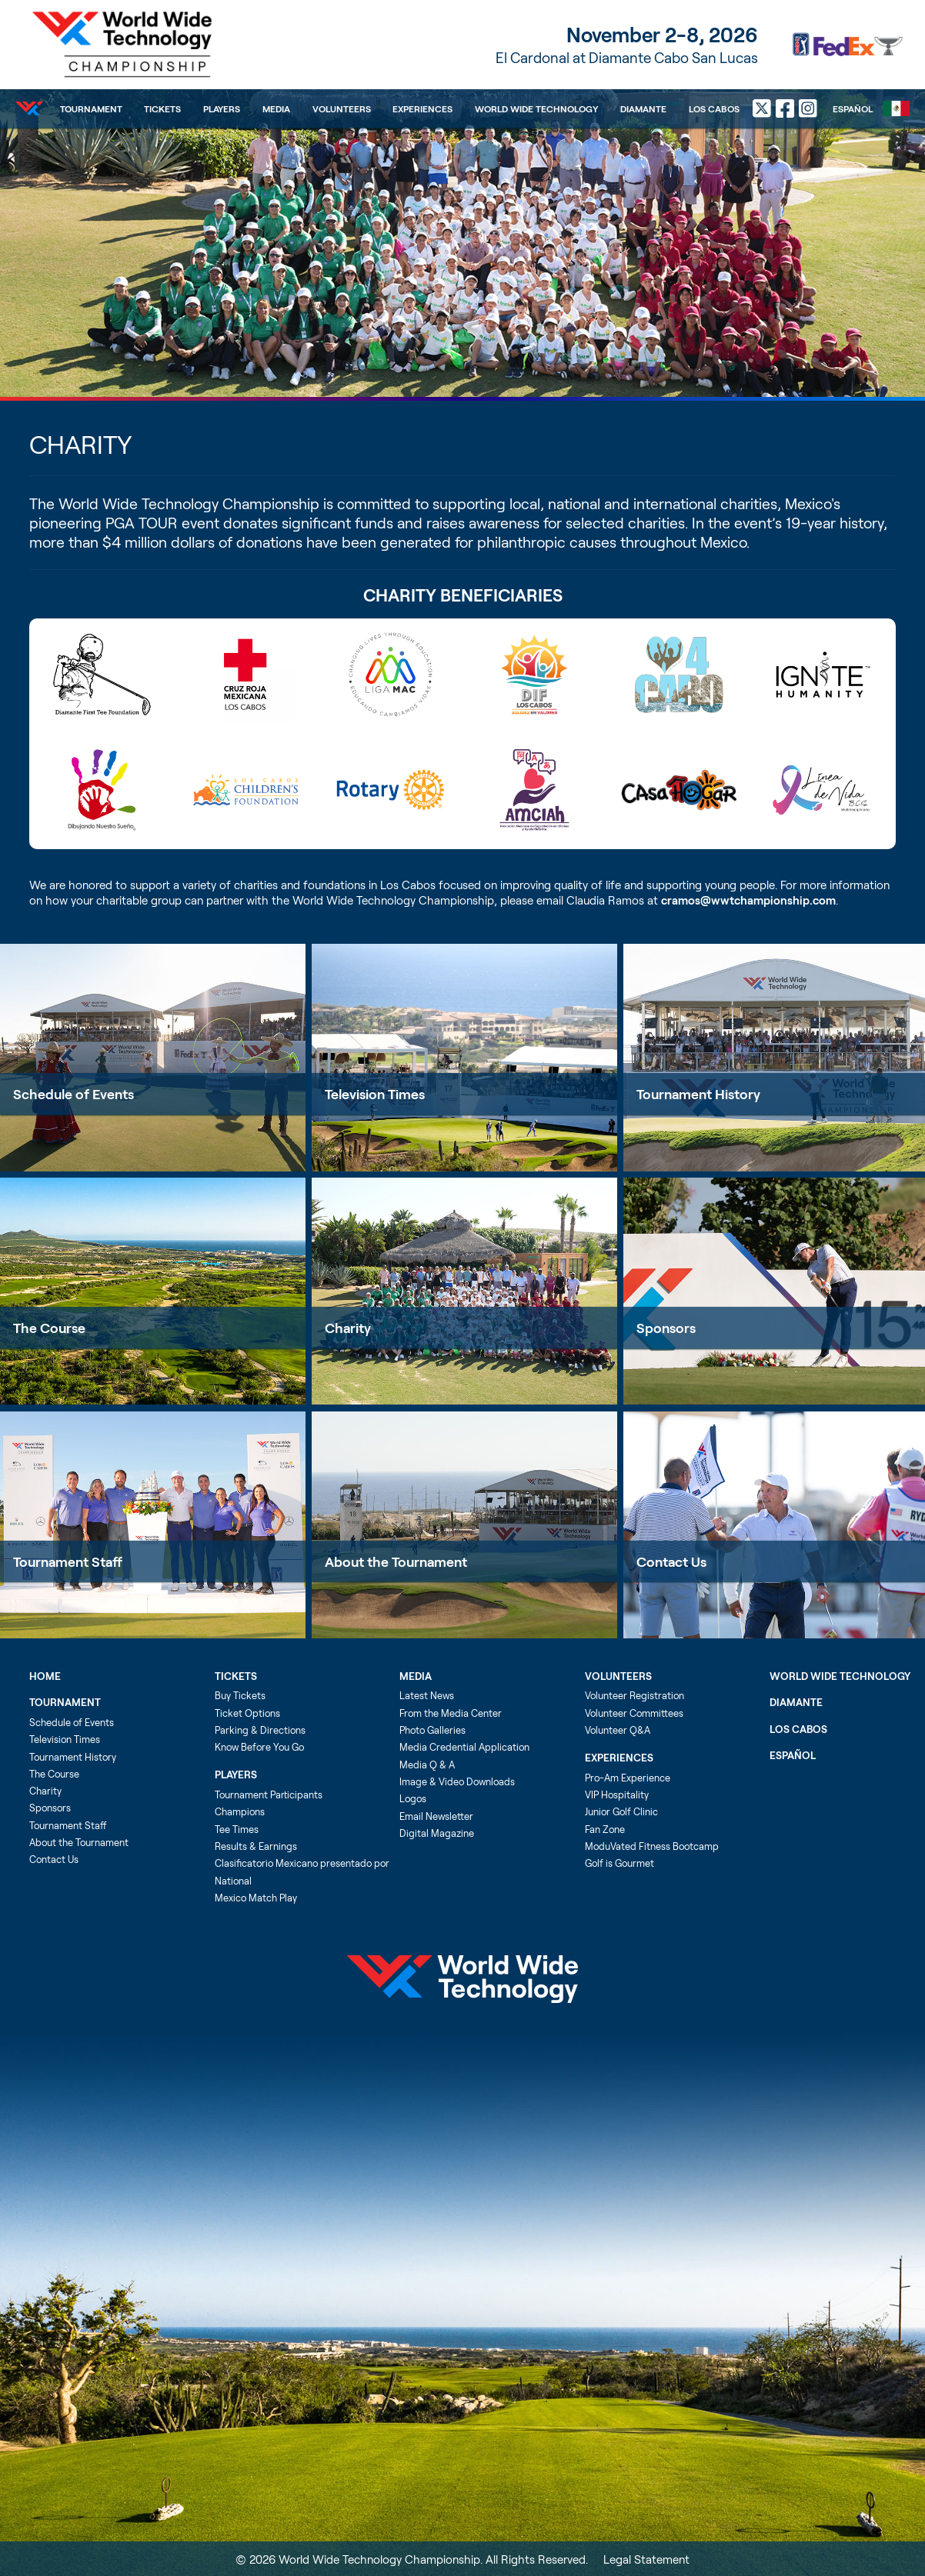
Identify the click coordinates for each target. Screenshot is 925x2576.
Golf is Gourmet (619, 1863)
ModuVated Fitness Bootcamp (652, 1846)
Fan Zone (605, 1829)
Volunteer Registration (634, 1695)
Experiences (422, 108)
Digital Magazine (436, 1833)
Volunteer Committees (634, 1713)
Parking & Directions (260, 1730)
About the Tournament (396, 1561)
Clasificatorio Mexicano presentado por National (302, 1871)
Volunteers (341, 108)
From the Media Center (450, 1713)
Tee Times (237, 1829)
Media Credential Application (464, 1747)
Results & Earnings (256, 1846)
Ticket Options (247, 1713)
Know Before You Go (259, 1747)
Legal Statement (646, 2559)
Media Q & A (427, 1764)
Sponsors (50, 1807)
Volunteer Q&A (617, 1730)
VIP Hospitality (617, 1794)
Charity (348, 1327)
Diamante (643, 108)
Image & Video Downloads (457, 1781)
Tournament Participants (268, 1794)
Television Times (375, 1093)
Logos (412, 1798)
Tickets (162, 108)
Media (276, 108)
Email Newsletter (436, 1816)
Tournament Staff (67, 1561)
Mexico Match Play (256, 1897)
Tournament (91, 108)
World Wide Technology (536, 108)
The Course (49, 1327)
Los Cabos (714, 108)
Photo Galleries (432, 1730)
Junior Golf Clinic (621, 1811)
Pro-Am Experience (627, 1777)
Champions (240, 1811)
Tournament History (72, 1757)
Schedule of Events (73, 1093)
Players (221, 108)
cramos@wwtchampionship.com (748, 900)
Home (45, 1676)
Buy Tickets (240, 1695)
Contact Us (53, 1859)
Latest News (426, 1695)
